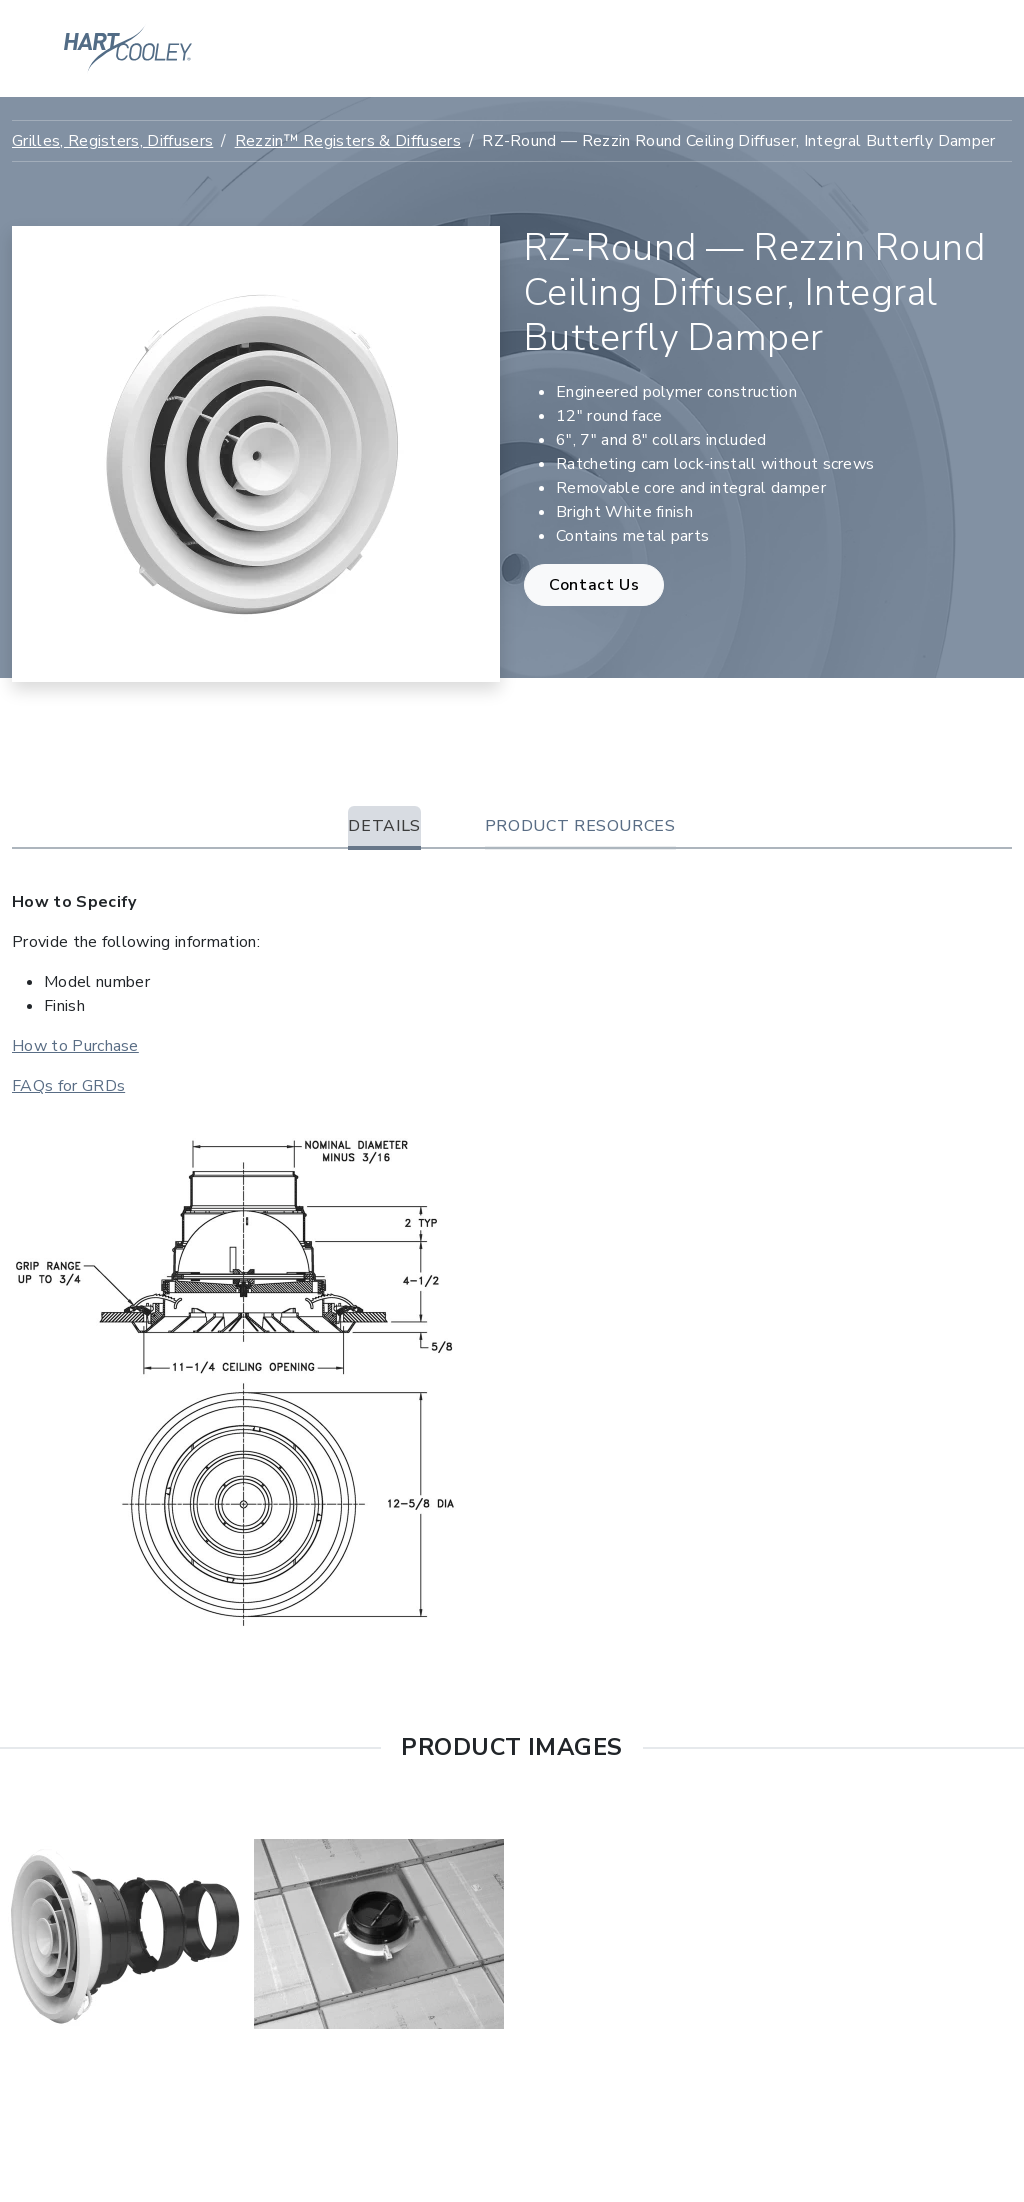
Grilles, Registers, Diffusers (112, 141)
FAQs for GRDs (68, 1086)
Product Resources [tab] (580, 826)
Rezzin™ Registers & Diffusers (348, 141)
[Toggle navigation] (949, 49)
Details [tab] (384, 826)
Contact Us (594, 585)
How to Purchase (75, 1046)
